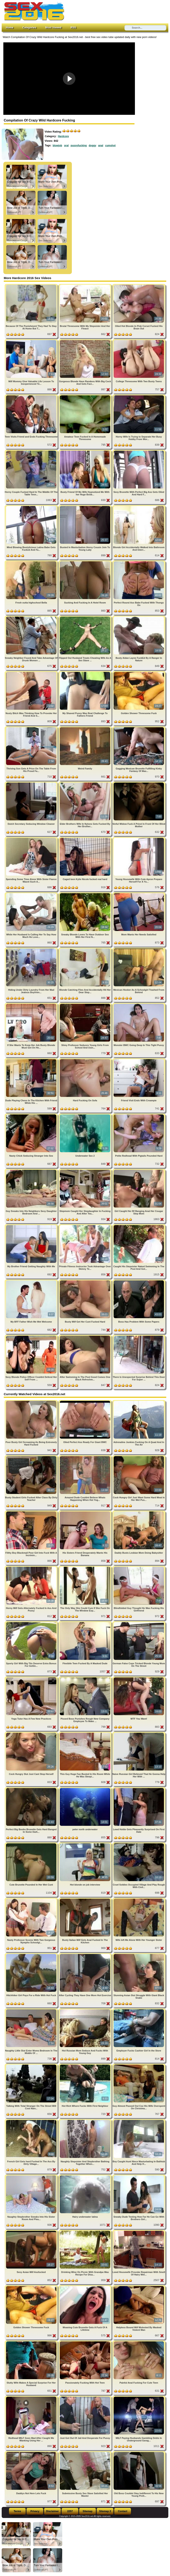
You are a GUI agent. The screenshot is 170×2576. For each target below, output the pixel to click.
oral (66, 145)
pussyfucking (79, 145)
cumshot (110, 145)
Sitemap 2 (105, 2511)
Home (9, 27)
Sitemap (88, 2511)
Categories (29, 27)
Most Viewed (53, 27)
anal (100, 145)
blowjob (57, 145)
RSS (73, 27)
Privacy (34, 2511)
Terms (17, 2511)
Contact (122, 2511)
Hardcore (63, 136)
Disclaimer (52, 2511)
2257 (70, 2511)
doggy (92, 145)
